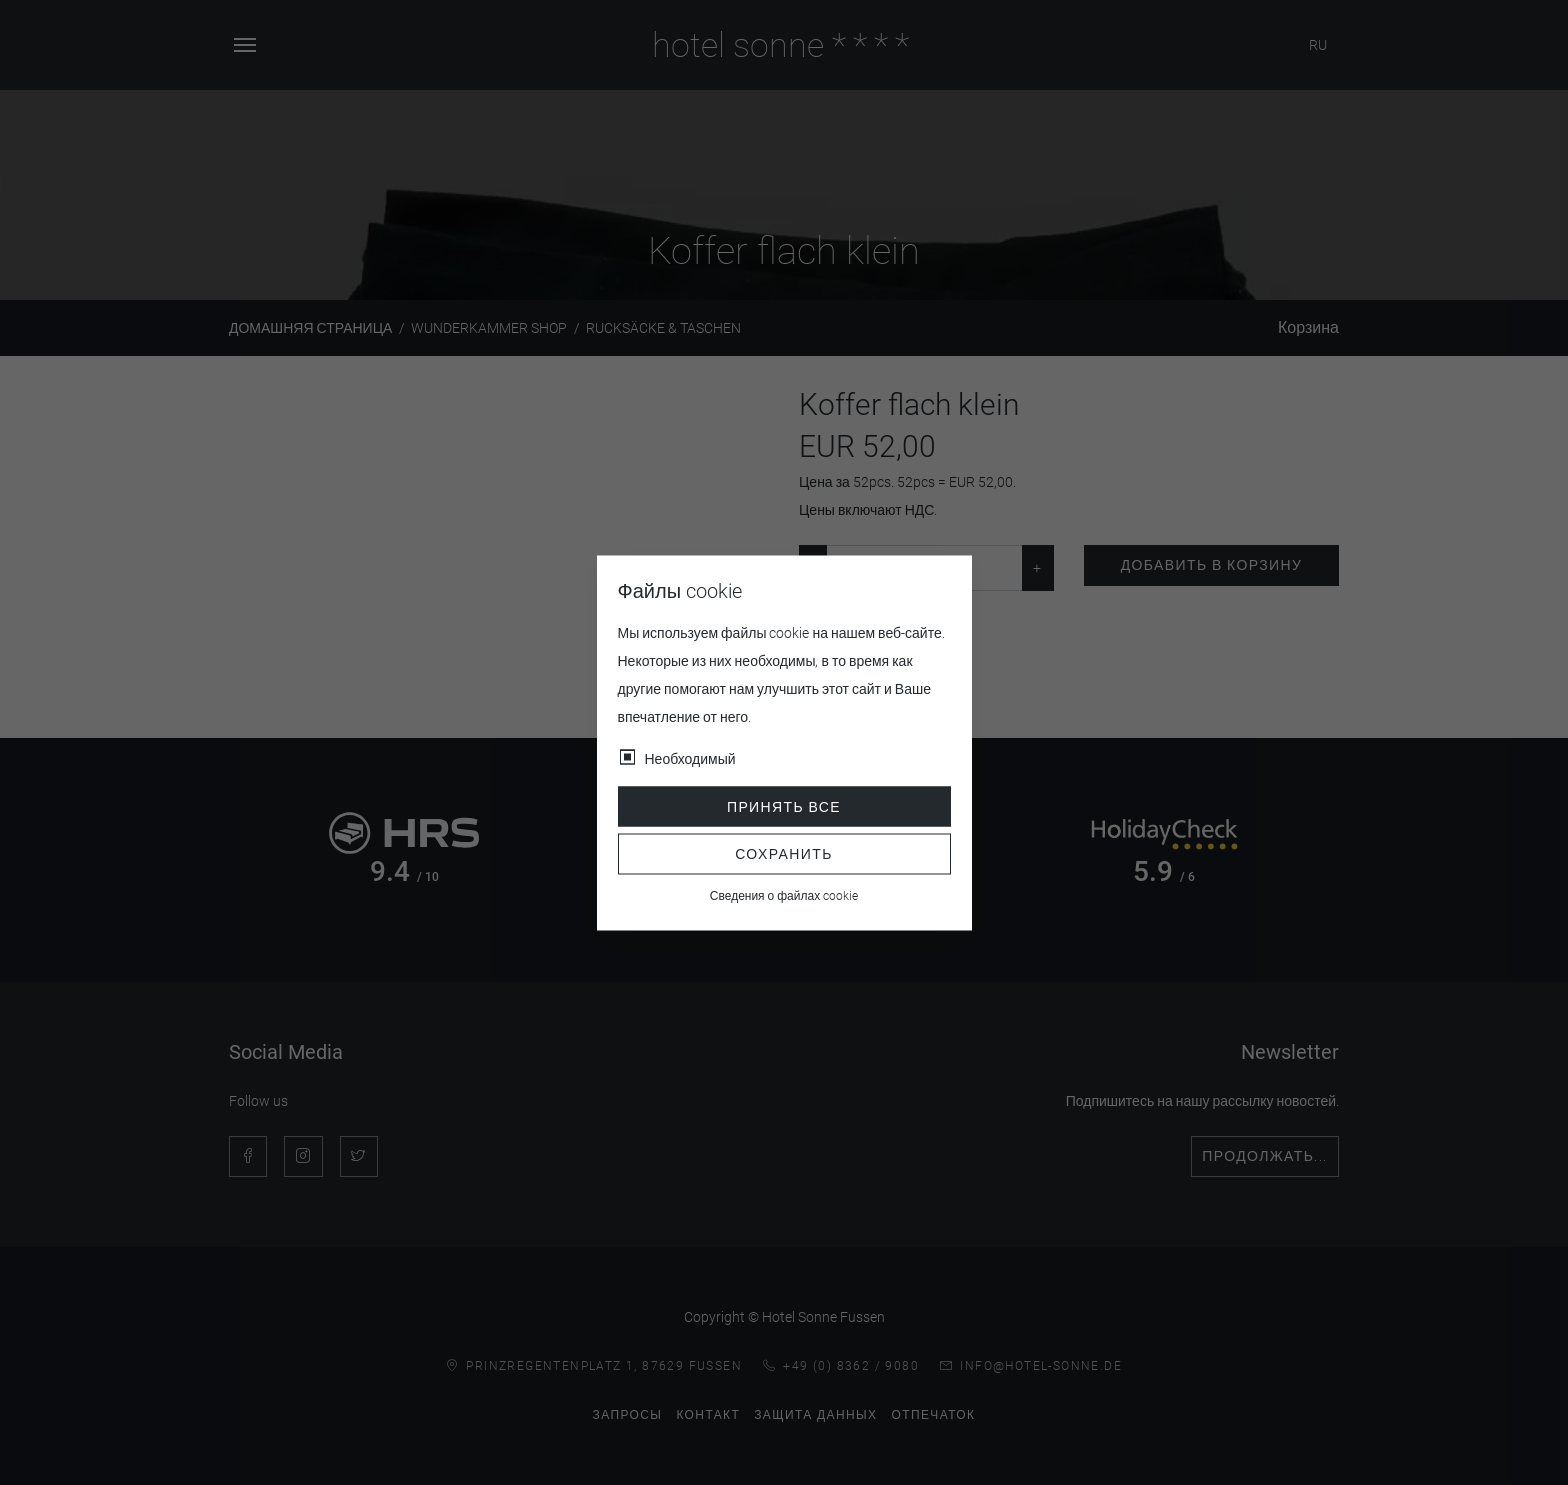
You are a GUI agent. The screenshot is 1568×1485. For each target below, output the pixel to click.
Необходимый (690, 758)
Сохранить (784, 854)
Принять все (784, 806)
